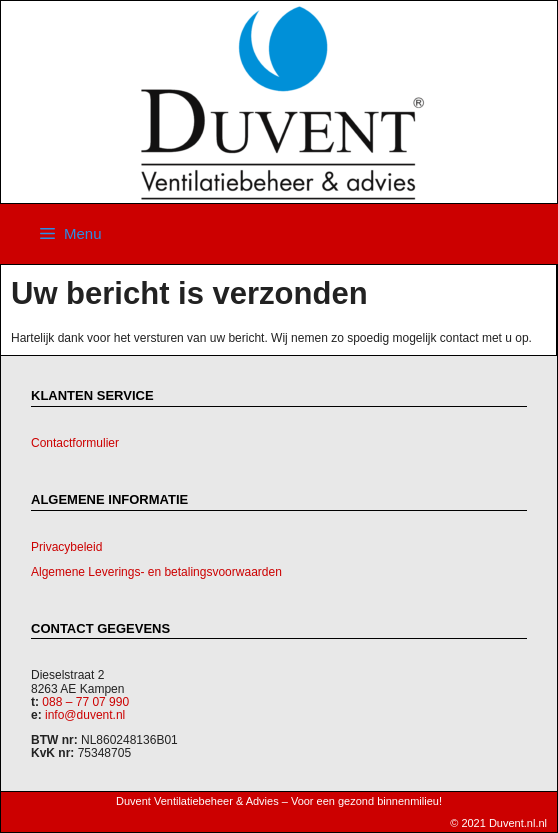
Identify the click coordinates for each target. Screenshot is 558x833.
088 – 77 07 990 (85, 702)
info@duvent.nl (85, 715)
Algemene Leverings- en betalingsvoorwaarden (156, 572)
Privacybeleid (66, 547)
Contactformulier (75, 443)
